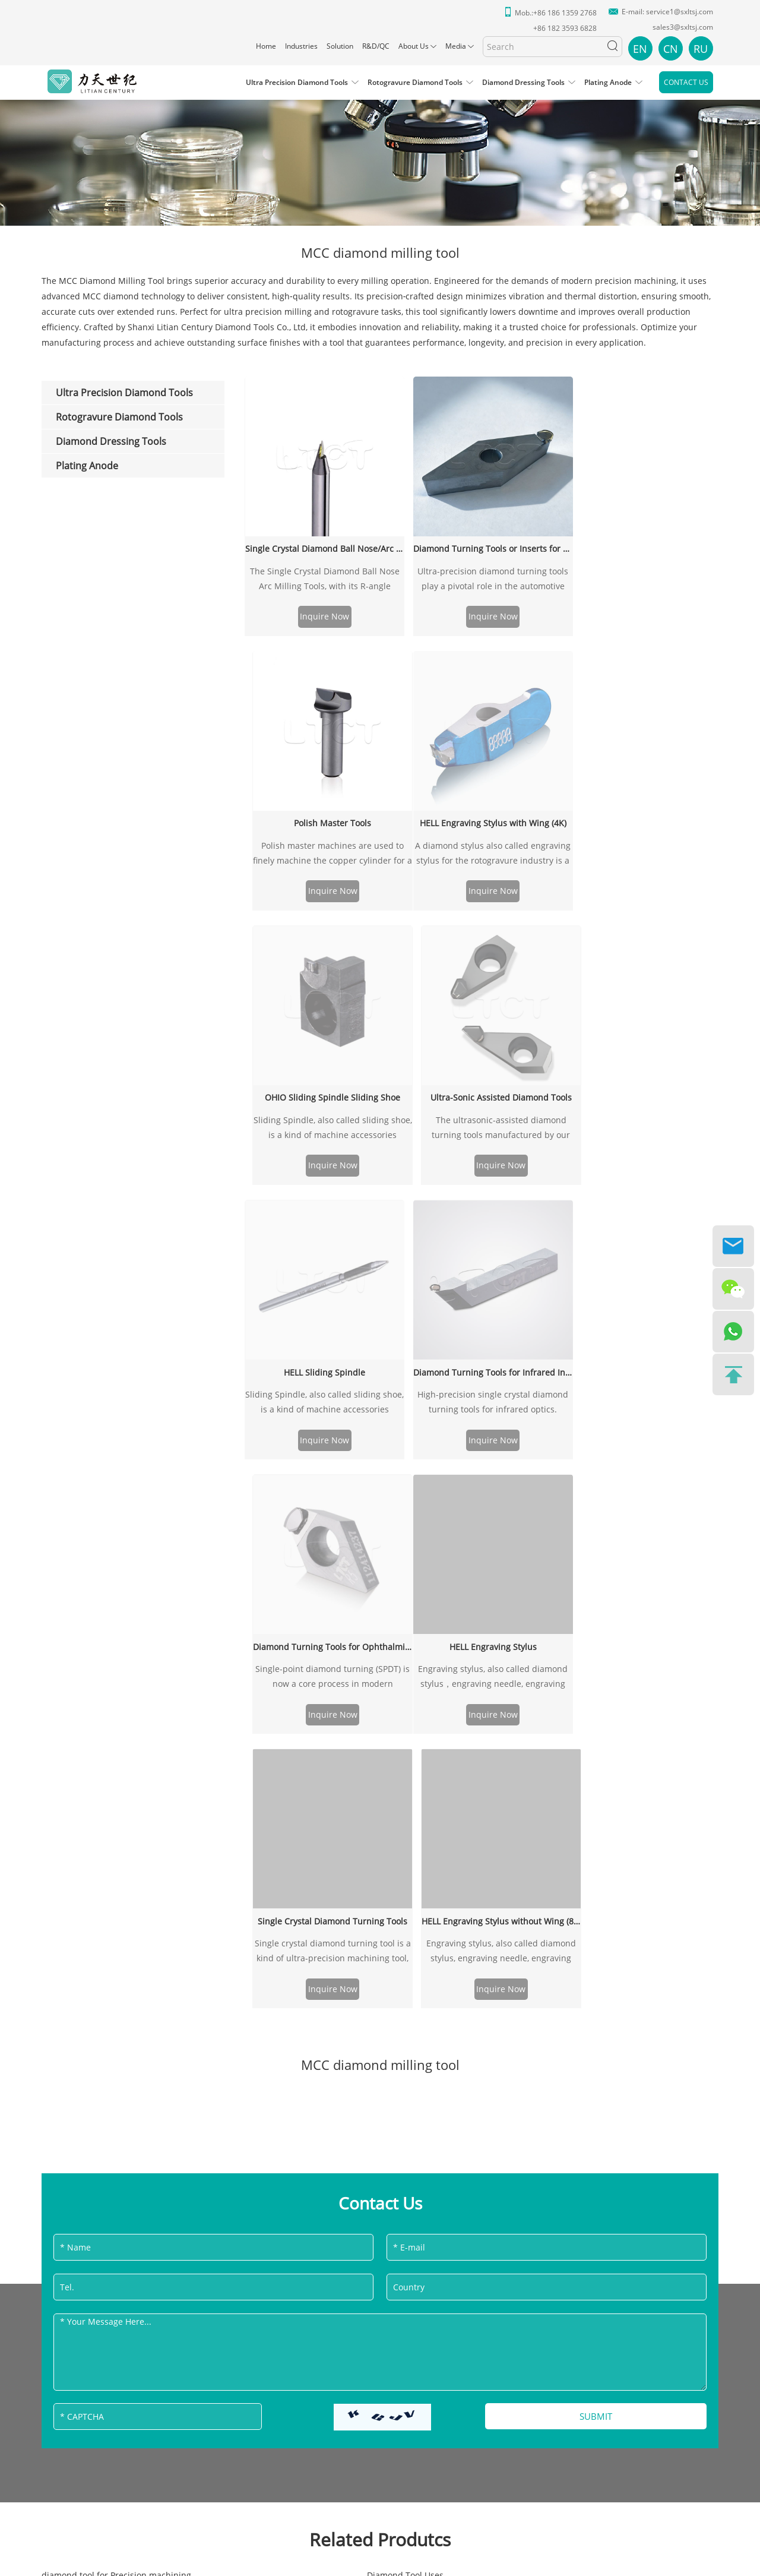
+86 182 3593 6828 (391, 2067)
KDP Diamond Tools (80, 1861)
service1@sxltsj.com (679, 12)
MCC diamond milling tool (93, 1923)
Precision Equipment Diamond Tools (114, 1753)
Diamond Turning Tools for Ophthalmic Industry (642, 778)
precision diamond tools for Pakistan (114, 1845)
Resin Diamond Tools (83, 1799)
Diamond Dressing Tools (523, 82)
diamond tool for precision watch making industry (141, 1876)
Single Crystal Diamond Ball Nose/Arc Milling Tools (321, 542)
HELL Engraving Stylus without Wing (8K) (642, 1048)
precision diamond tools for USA (106, 1768)
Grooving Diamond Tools (316, 1784)
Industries (301, 46)
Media (455, 46)
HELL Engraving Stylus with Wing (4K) (321, 660)
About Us (413, 46)
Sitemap (416, 2255)
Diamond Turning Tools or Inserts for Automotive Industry (482, 542)
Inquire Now (321, 612)
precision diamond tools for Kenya (335, 1799)
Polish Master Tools (642, 542)
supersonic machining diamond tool (564, 1861)
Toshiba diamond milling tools (553, 1907)
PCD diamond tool (302, 1753)
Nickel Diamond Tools (536, 1722)
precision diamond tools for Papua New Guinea (136, 1830)
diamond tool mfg (302, 1907)
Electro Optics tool (78, 1784)
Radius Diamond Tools (311, 1830)
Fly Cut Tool (290, 1768)
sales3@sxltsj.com (683, 27)
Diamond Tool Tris (529, 1784)
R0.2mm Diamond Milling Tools (329, 1737)
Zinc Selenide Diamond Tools (324, 1861)
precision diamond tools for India (559, 1814)
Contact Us (686, 82)
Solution (340, 46)
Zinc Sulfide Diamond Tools (547, 1845)
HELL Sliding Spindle (321, 778)
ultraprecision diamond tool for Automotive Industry (145, 1737)
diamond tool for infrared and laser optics (576, 1923)
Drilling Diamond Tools (312, 1722)
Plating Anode (608, 82)
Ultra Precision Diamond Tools (297, 82)
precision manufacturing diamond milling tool (359, 1923)
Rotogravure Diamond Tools (415, 82)
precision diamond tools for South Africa (573, 1876)
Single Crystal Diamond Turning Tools (481, 1048)
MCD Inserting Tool (305, 1876)
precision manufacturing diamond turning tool (586, 1892)
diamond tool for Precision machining (116, 1706)
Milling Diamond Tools (86, 1722)
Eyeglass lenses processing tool (555, 1830)
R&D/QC (376, 46)
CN (670, 49)
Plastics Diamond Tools (87, 1907)
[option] (380, 154)
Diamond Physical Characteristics (333, 1814)
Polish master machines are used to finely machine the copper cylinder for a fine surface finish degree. (642, 574)
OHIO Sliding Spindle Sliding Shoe (481, 660)
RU (701, 49)
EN (640, 49)
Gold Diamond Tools (533, 1799)
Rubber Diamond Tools (538, 1753)
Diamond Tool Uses (305, 1706)
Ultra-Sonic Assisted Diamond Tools (642, 660)
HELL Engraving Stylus (321, 1048)
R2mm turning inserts (536, 1706)
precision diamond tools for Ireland (112, 1892)
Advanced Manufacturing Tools (329, 1845)
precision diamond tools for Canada (113, 1814)
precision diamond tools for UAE (331, 1892)
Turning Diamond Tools (539, 1737)
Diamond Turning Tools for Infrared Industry (482, 778)
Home (266, 46)
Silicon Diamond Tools (537, 1768)
